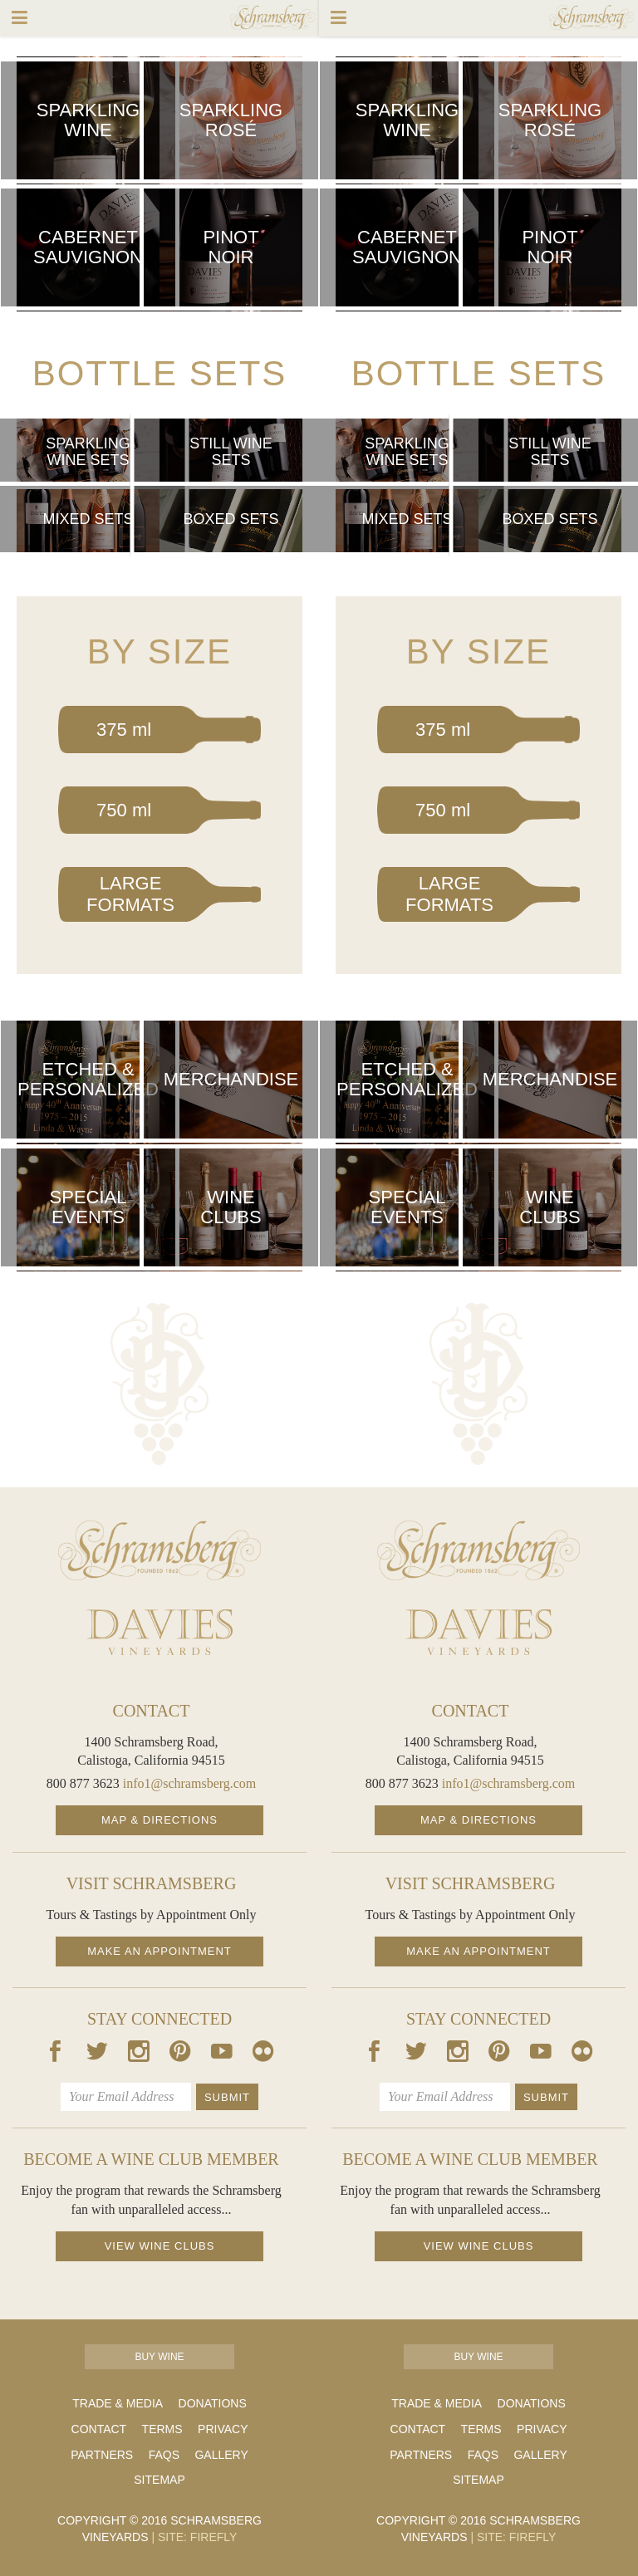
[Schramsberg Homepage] (159, 1550)
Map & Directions (159, 1820)
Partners (102, 2454)
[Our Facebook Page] (55, 2054)
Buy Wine (159, 2357)
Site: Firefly (194, 2537)
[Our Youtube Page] (222, 2054)
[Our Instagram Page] (139, 2054)
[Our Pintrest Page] (180, 2054)
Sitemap (159, 2479)
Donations (213, 2403)
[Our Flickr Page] (263, 2054)
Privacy (223, 2429)
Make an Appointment (159, 1951)
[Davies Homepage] (159, 1632)
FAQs (164, 2454)
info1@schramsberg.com (190, 1783)
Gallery (221, 2454)
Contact (99, 2429)
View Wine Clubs (160, 2246)
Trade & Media (117, 2403)
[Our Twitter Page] (97, 2054)
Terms (162, 2429)
